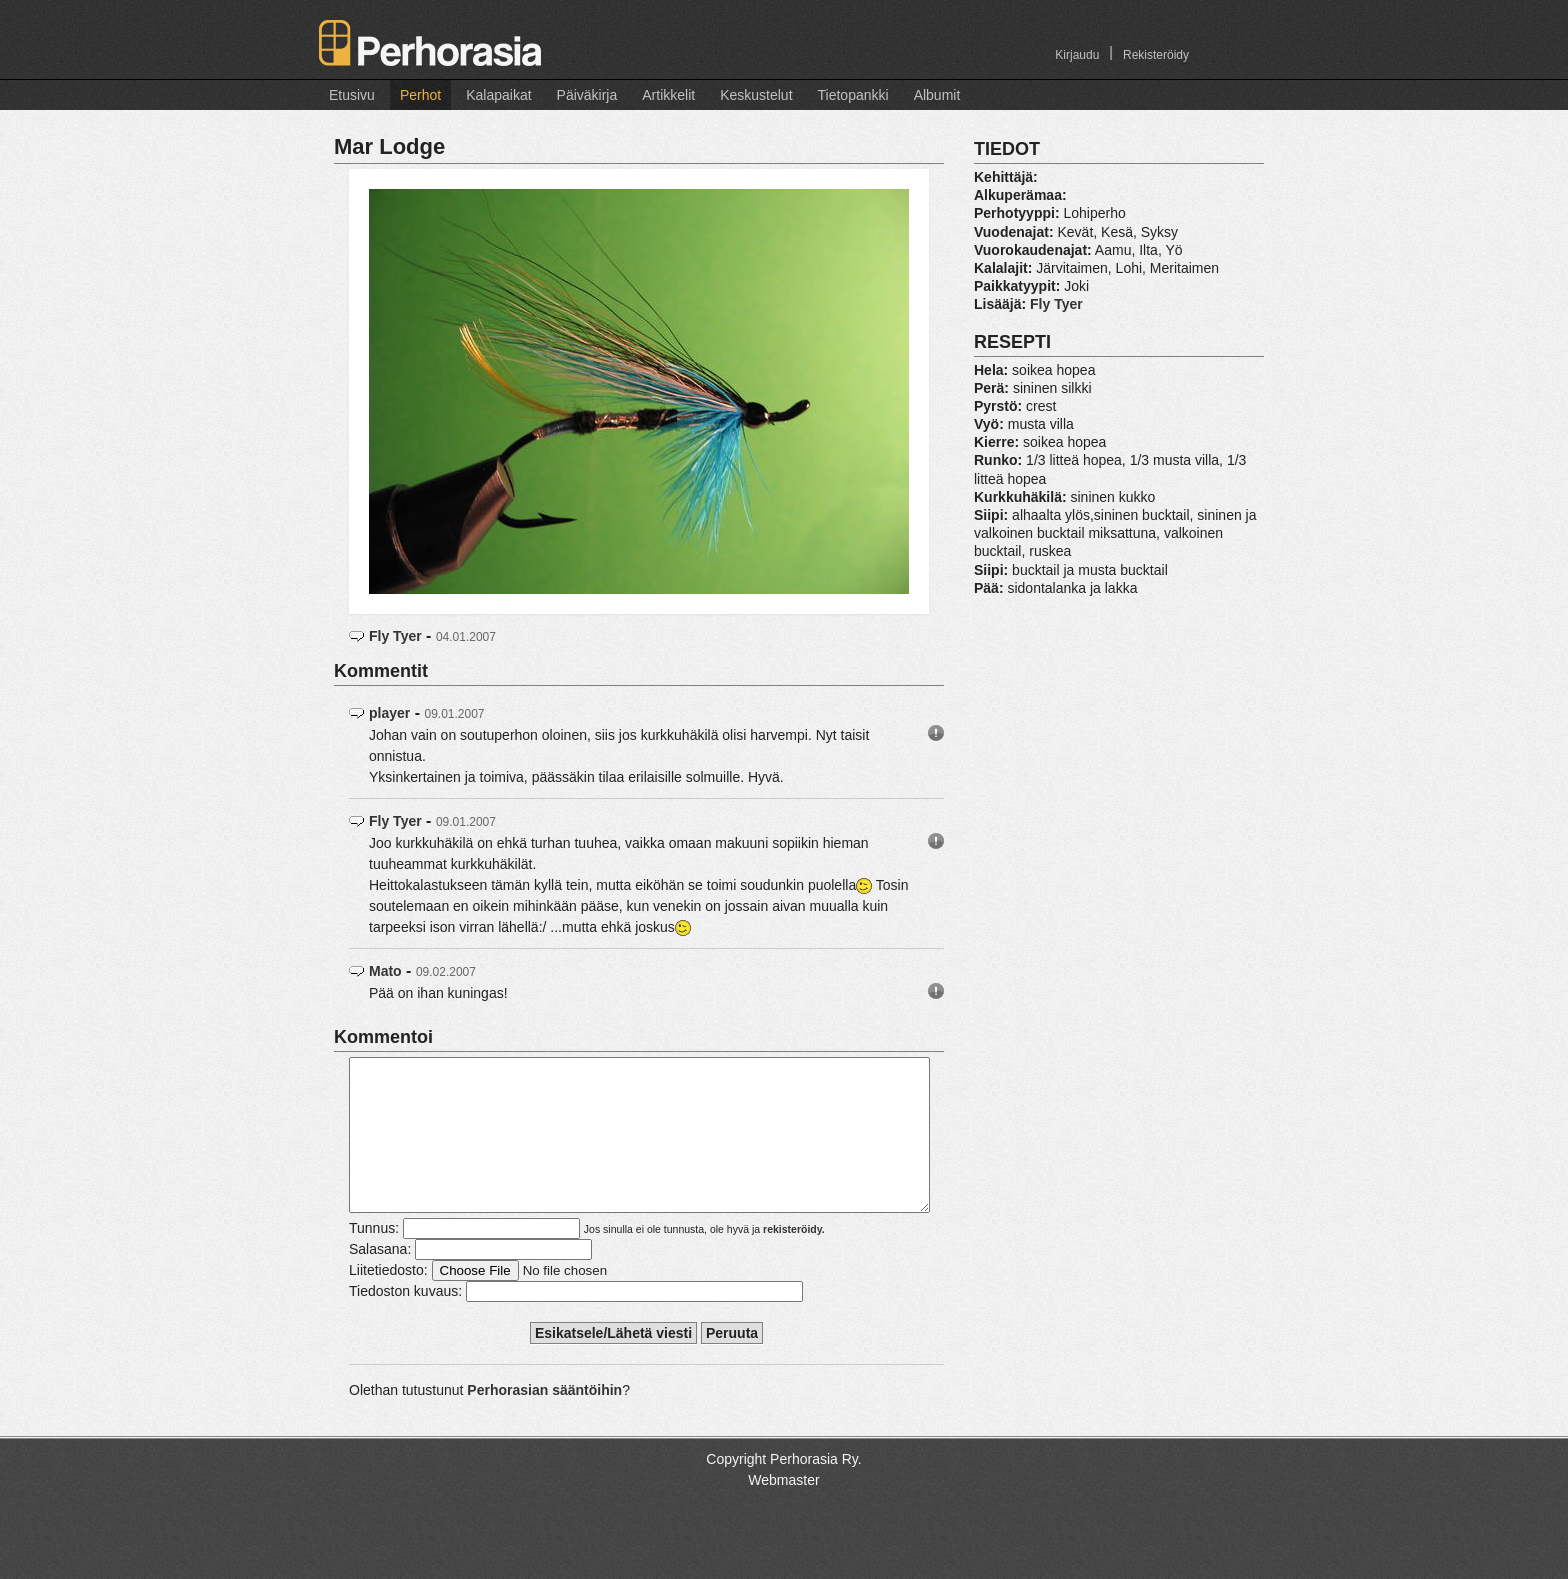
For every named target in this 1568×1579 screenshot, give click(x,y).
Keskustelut (756, 95)
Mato (385, 971)
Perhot (420, 95)
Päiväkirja (587, 95)
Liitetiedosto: (388, 1300)
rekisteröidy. (794, 1259)
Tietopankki (853, 95)
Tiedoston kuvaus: (405, 1321)
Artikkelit (668, 95)
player (389, 713)
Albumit (937, 95)
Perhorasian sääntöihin (544, 1420)
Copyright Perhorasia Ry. (783, 1489)
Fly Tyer (395, 636)
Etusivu (352, 95)
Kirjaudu (1077, 55)
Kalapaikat (498, 95)
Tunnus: (374, 1258)
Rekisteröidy (1156, 55)
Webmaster (783, 1510)
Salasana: (380, 1279)
